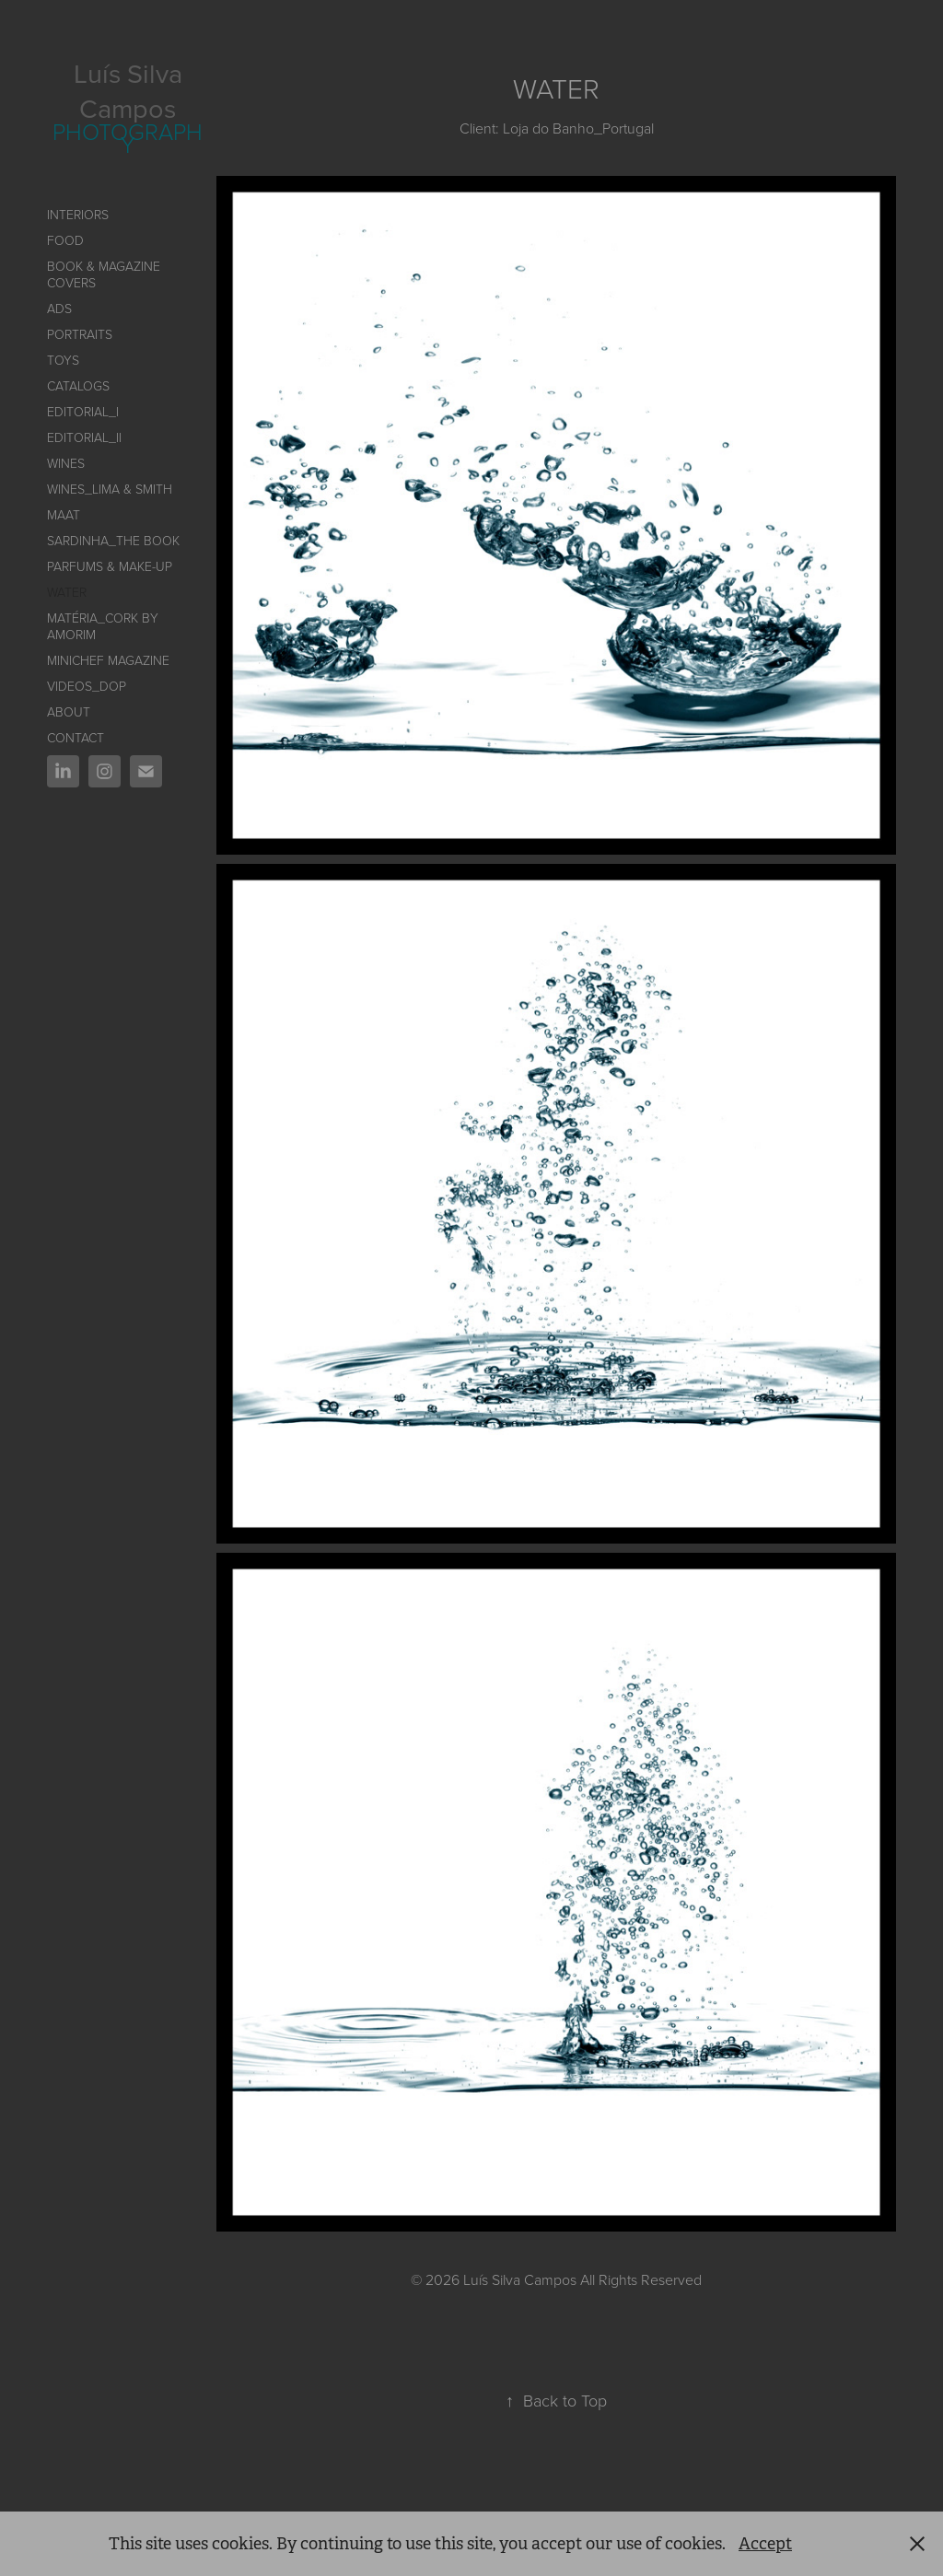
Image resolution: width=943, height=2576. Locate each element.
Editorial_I (83, 411)
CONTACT (75, 737)
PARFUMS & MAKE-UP (109, 566)
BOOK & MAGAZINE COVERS (103, 274)
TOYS (63, 359)
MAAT (63, 514)
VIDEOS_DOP (86, 685)
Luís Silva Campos (131, 90)
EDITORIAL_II (84, 437)
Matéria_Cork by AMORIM (102, 626)
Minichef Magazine (108, 660)
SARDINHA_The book (113, 540)
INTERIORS (78, 214)
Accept (765, 2544)
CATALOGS (78, 385)
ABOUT (68, 711)
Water (67, 591)
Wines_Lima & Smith (109, 488)
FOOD (65, 240)
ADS (59, 308)
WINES (66, 463)
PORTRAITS (79, 334)
